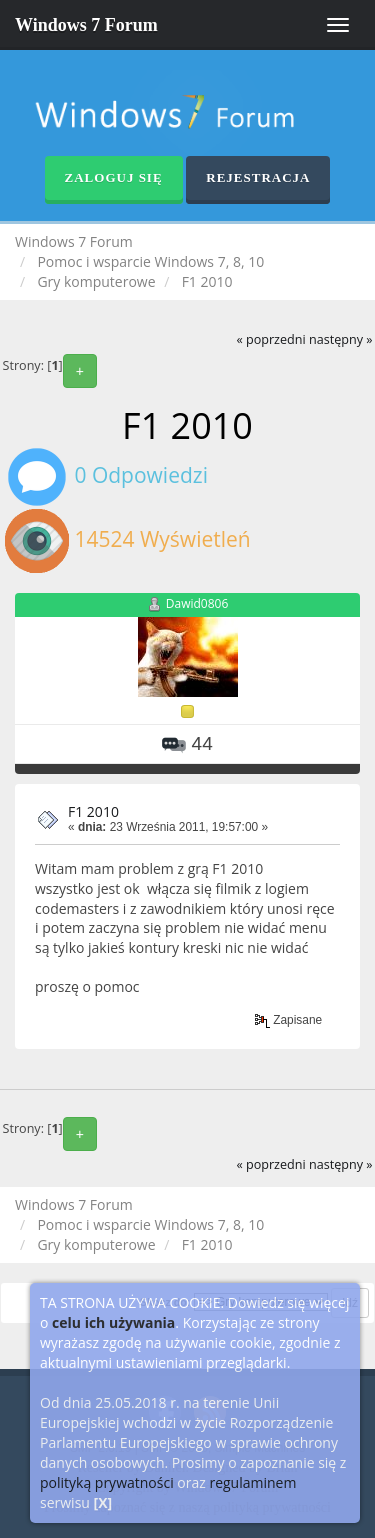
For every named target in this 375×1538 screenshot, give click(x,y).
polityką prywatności (107, 1482)
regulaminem (252, 1482)
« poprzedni (270, 339)
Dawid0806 (197, 604)
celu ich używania (113, 1322)
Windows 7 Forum (86, 25)
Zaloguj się (114, 177)
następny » (341, 339)
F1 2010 (93, 811)
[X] (103, 1502)
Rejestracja (258, 177)
